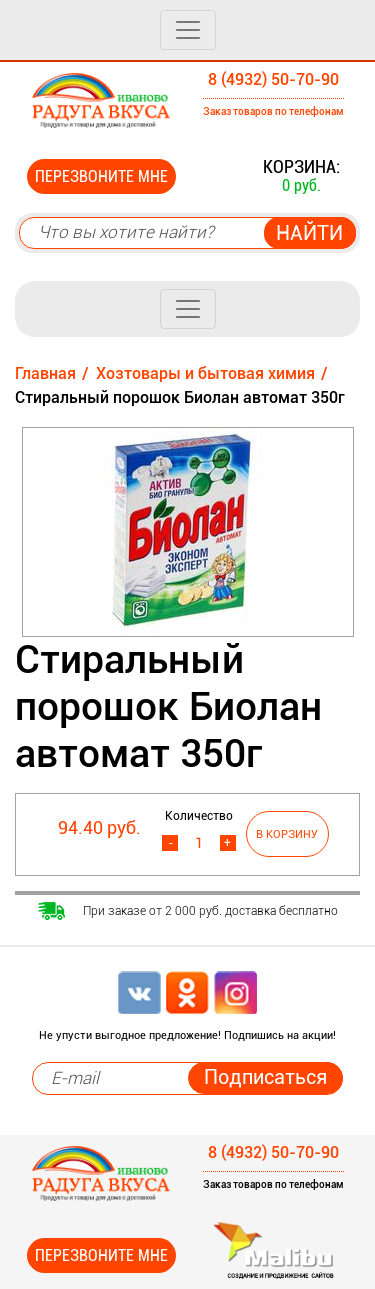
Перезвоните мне (101, 176)
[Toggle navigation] (188, 30)
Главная (45, 373)
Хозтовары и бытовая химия (205, 373)
